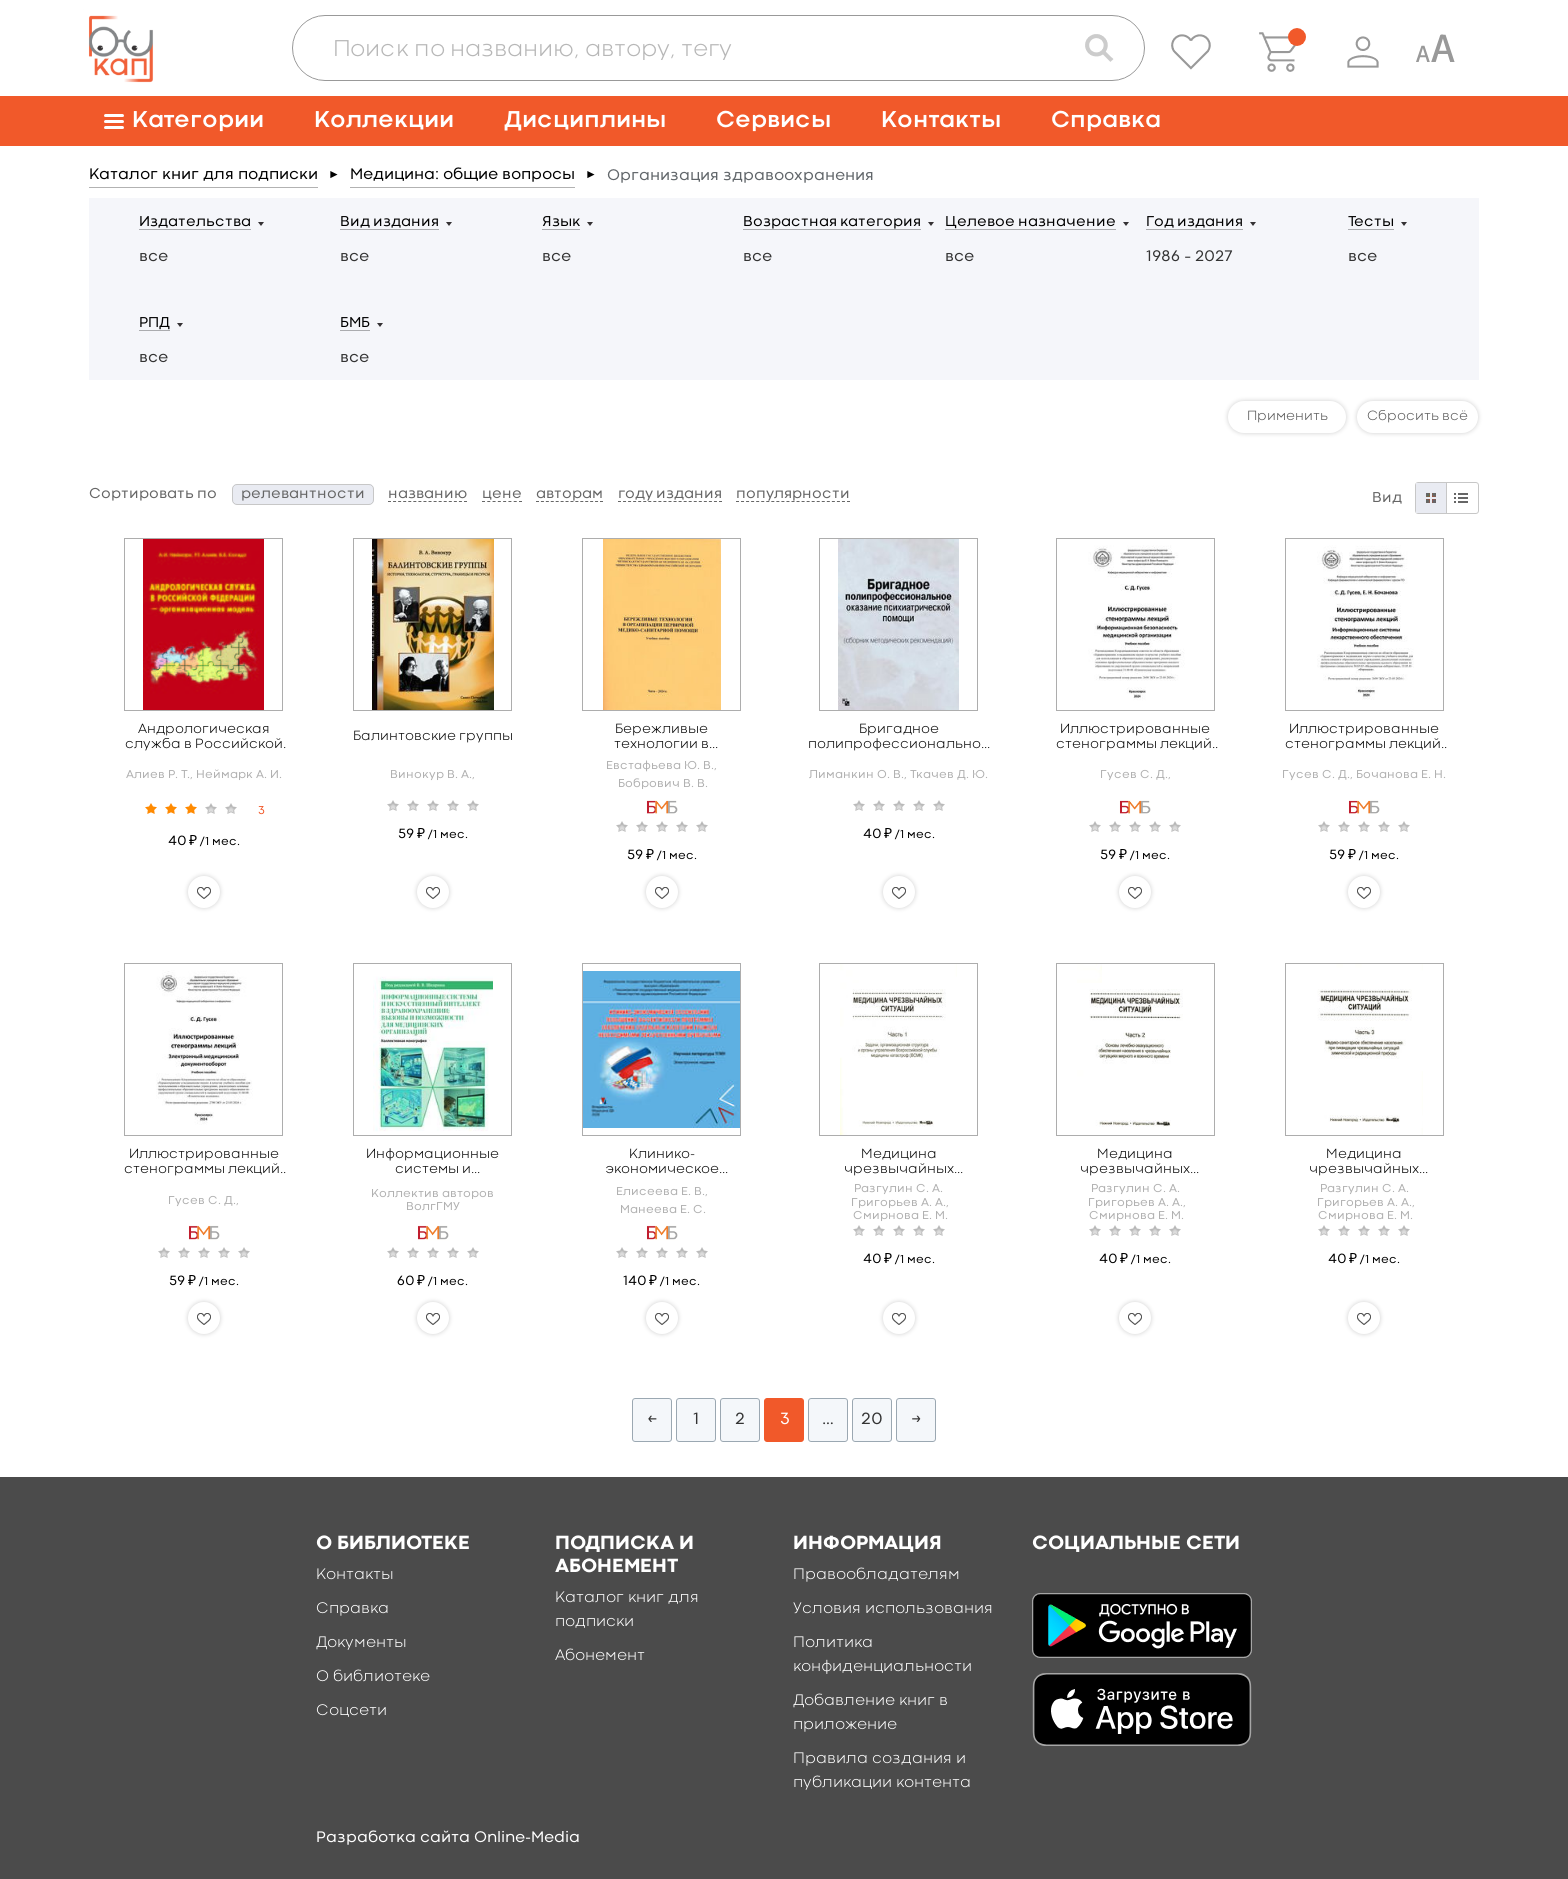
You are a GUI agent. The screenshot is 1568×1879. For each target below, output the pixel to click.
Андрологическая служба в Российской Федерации (204, 737)
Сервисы (773, 120)
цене (502, 494)
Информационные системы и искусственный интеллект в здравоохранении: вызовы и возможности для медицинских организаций (433, 1162)
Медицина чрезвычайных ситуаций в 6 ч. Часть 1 (898, 1162)
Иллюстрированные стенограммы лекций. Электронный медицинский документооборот (203, 1162)
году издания (670, 494)
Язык (561, 222)
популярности (793, 494)
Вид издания (389, 222)
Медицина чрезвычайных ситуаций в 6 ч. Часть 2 (1135, 1162)
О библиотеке (373, 1677)
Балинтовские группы (433, 736)
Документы (361, 1643)
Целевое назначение (1030, 222)
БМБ (355, 323)
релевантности (303, 494)
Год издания (1194, 222)
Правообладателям (876, 1575)
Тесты (1371, 222)
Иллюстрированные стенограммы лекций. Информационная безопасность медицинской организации (1135, 737)
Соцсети (351, 1711)
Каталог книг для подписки (203, 175)
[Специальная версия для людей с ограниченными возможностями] (1435, 52)
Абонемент (600, 1656)
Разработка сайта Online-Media (448, 1838)
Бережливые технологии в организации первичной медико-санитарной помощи (661, 737)
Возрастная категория (832, 222)
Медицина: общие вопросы (462, 175)
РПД (154, 323)
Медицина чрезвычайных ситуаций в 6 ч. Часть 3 (1364, 1162)
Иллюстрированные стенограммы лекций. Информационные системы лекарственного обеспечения (1364, 737)
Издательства (195, 222)
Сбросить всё (1417, 416)
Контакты (941, 120)
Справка (1106, 120)
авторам (569, 494)
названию (427, 494)
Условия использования (893, 1609)
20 (872, 1419)
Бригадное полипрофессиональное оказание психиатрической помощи (899, 737)
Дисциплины (585, 120)
